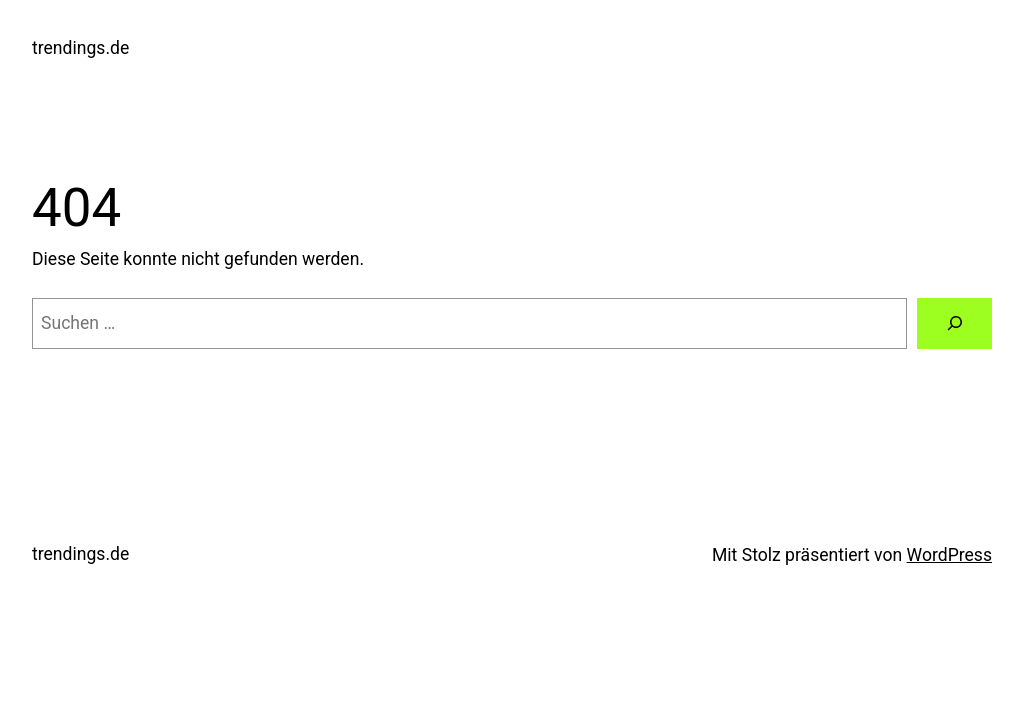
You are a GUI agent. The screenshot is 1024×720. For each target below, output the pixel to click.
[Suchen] (954, 323)
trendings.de (80, 48)
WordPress (949, 555)
